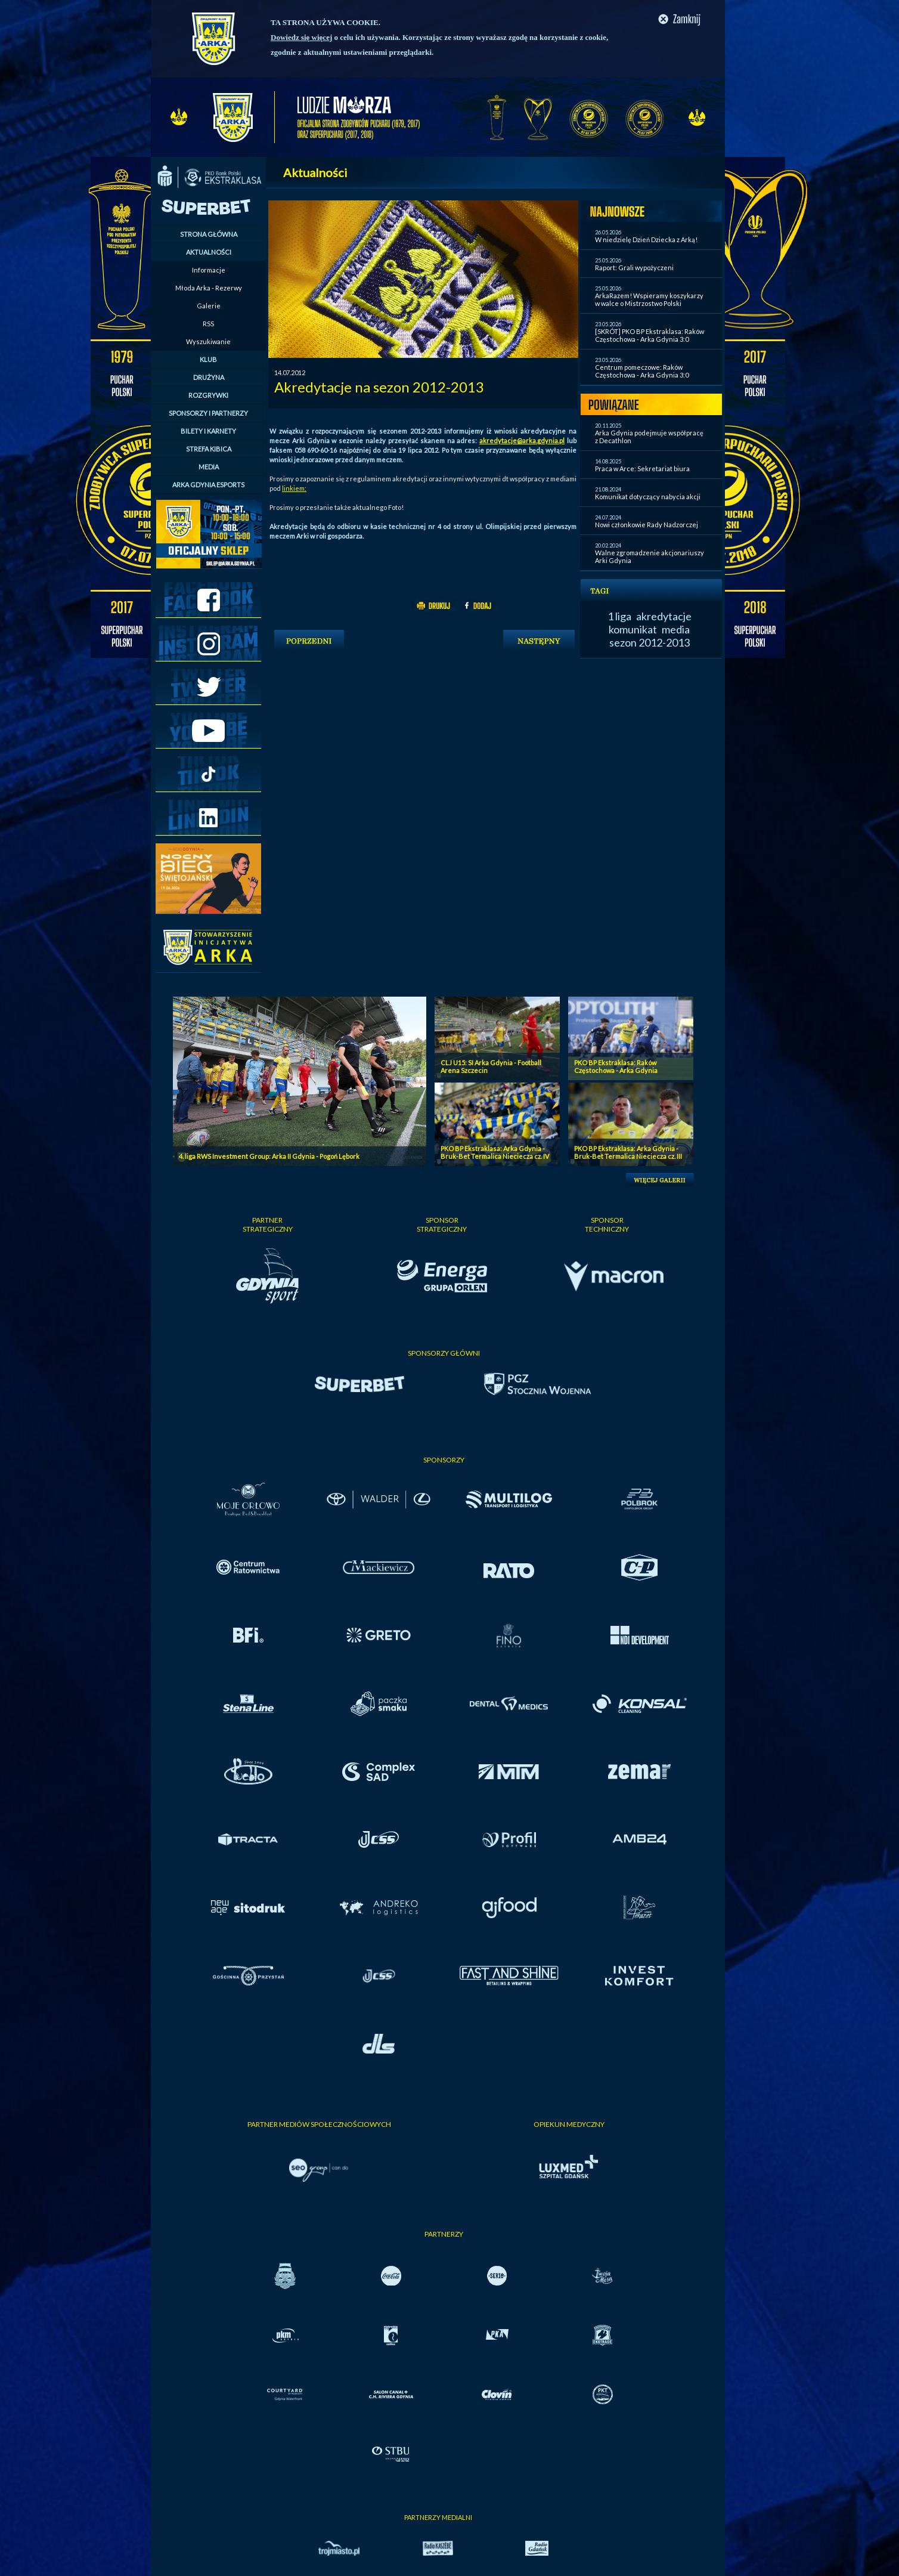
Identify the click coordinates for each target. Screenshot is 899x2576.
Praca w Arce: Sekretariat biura (642, 468)
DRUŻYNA (208, 377)
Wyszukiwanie (208, 341)
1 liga (619, 616)
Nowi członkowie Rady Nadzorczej (646, 524)
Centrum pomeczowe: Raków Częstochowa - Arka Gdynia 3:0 (642, 371)
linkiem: (294, 488)
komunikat (633, 629)
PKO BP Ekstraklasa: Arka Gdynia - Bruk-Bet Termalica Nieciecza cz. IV (495, 1152)
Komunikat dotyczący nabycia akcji (647, 496)
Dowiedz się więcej (301, 37)
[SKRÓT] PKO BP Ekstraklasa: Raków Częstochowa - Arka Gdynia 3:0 (649, 335)
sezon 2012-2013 (649, 642)
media (676, 629)
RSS (208, 323)
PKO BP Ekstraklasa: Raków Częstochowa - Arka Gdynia (616, 1066)
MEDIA (209, 467)
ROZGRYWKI (208, 395)
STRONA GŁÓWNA (208, 234)
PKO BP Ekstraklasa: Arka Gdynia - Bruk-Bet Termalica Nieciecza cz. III (628, 1152)
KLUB (208, 359)
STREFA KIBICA (208, 449)
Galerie (209, 306)
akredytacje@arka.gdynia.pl (522, 440)
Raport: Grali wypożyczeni (634, 267)
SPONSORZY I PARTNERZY (208, 413)
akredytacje (664, 616)
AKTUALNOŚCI (208, 252)
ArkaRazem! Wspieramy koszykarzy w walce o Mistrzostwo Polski (649, 299)
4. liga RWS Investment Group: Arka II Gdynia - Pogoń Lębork (269, 1156)
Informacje (208, 270)
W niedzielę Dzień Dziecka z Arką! (646, 239)
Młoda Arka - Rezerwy (208, 288)
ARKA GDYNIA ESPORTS (208, 484)
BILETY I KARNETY (208, 431)
